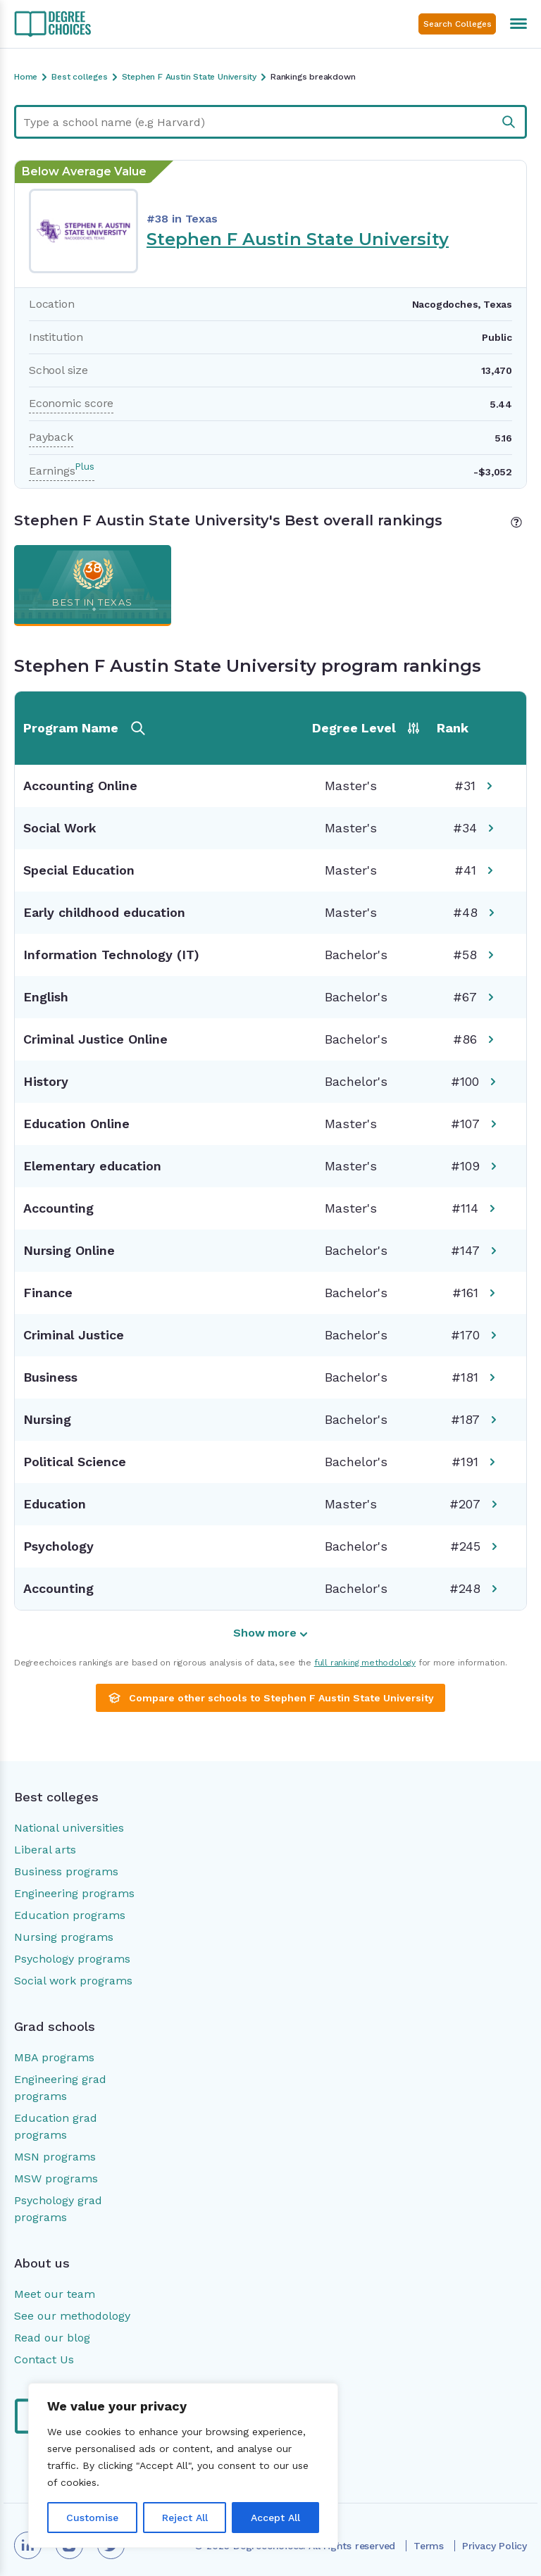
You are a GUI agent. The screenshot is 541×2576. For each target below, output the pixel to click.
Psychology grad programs (58, 2209)
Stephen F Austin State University (298, 239)
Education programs (69, 1915)
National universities (69, 1827)
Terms (428, 2545)
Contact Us (44, 2359)
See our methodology (72, 2315)
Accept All (275, 2517)
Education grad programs (55, 2126)
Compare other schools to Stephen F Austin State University (270, 1698)
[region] (183, 2465)
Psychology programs (72, 1958)
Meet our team (54, 2294)
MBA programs (54, 2057)
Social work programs (73, 1980)
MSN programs (55, 2156)
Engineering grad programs (60, 2087)
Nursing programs (63, 1937)
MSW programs (56, 2178)
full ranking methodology (365, 1663)
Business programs (66, 1871)
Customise (92, 2517)
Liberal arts (45, 1849)
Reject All (185, 2517)
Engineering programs (74, 1893)
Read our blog (52, 2337)
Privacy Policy (494, 2545)
